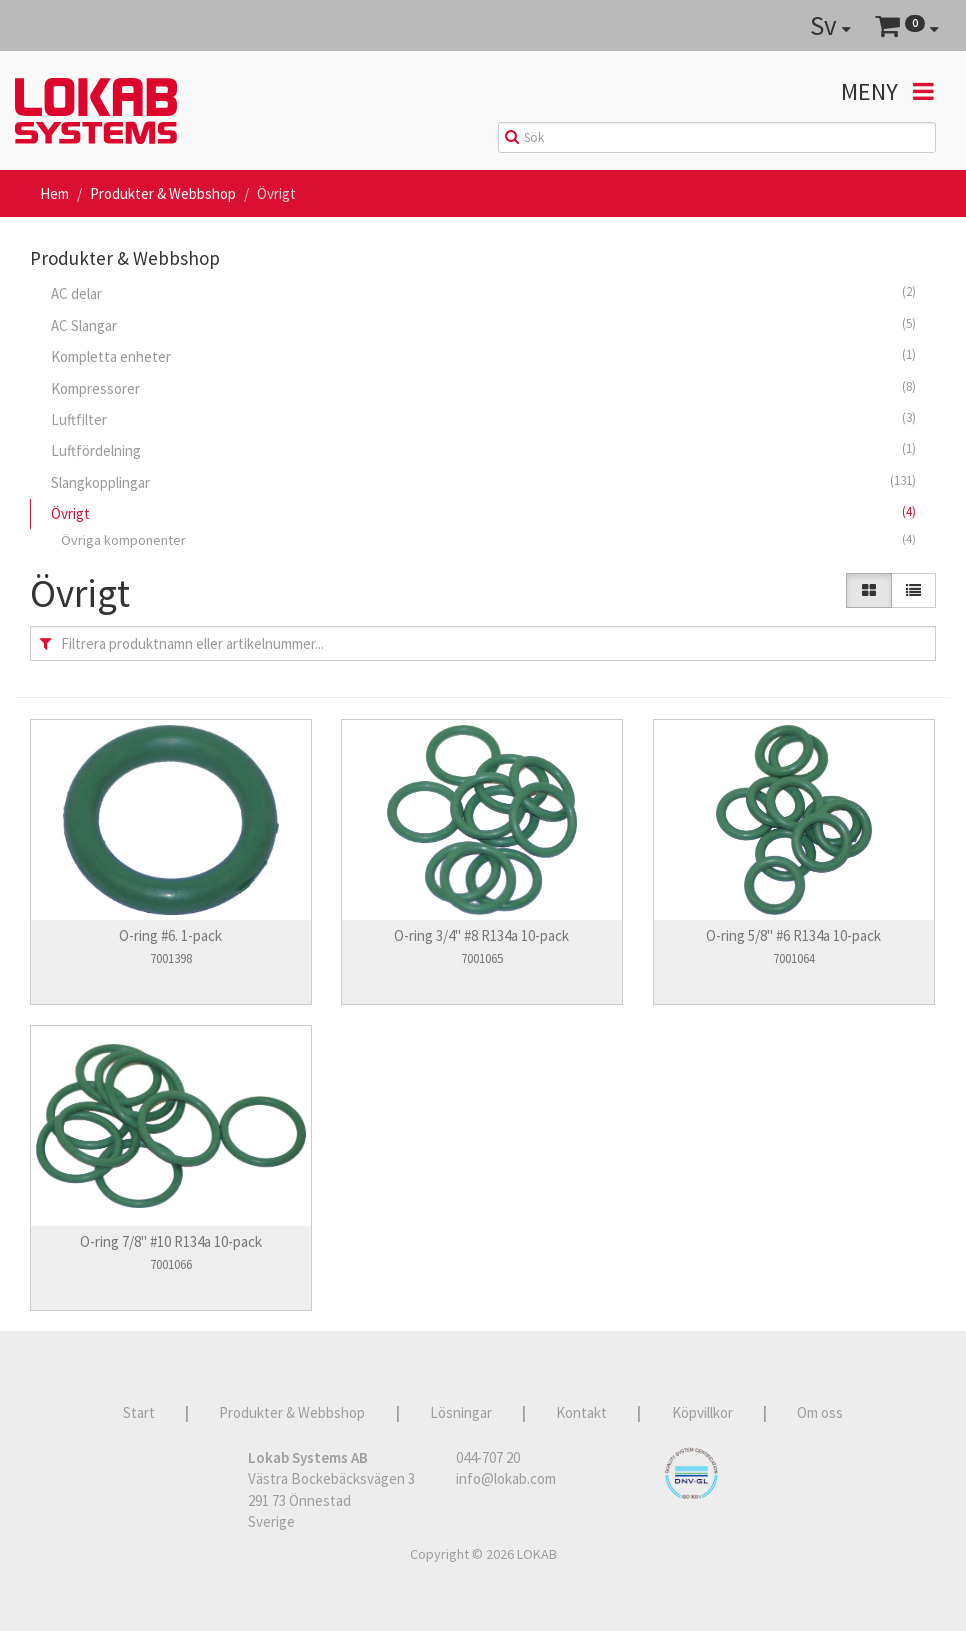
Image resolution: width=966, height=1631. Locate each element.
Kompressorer (483, 388)
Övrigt (483, 513)
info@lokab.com (506, 1478)
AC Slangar (483, 325)
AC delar (483, 293)
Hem (54, 193)
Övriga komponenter (488, 539)
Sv (830, 25)
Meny (887, 91)
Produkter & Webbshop (163, 193)
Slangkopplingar (483, 482)
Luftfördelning (483, 450)
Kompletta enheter (483, 356)
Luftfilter (483, 419)
